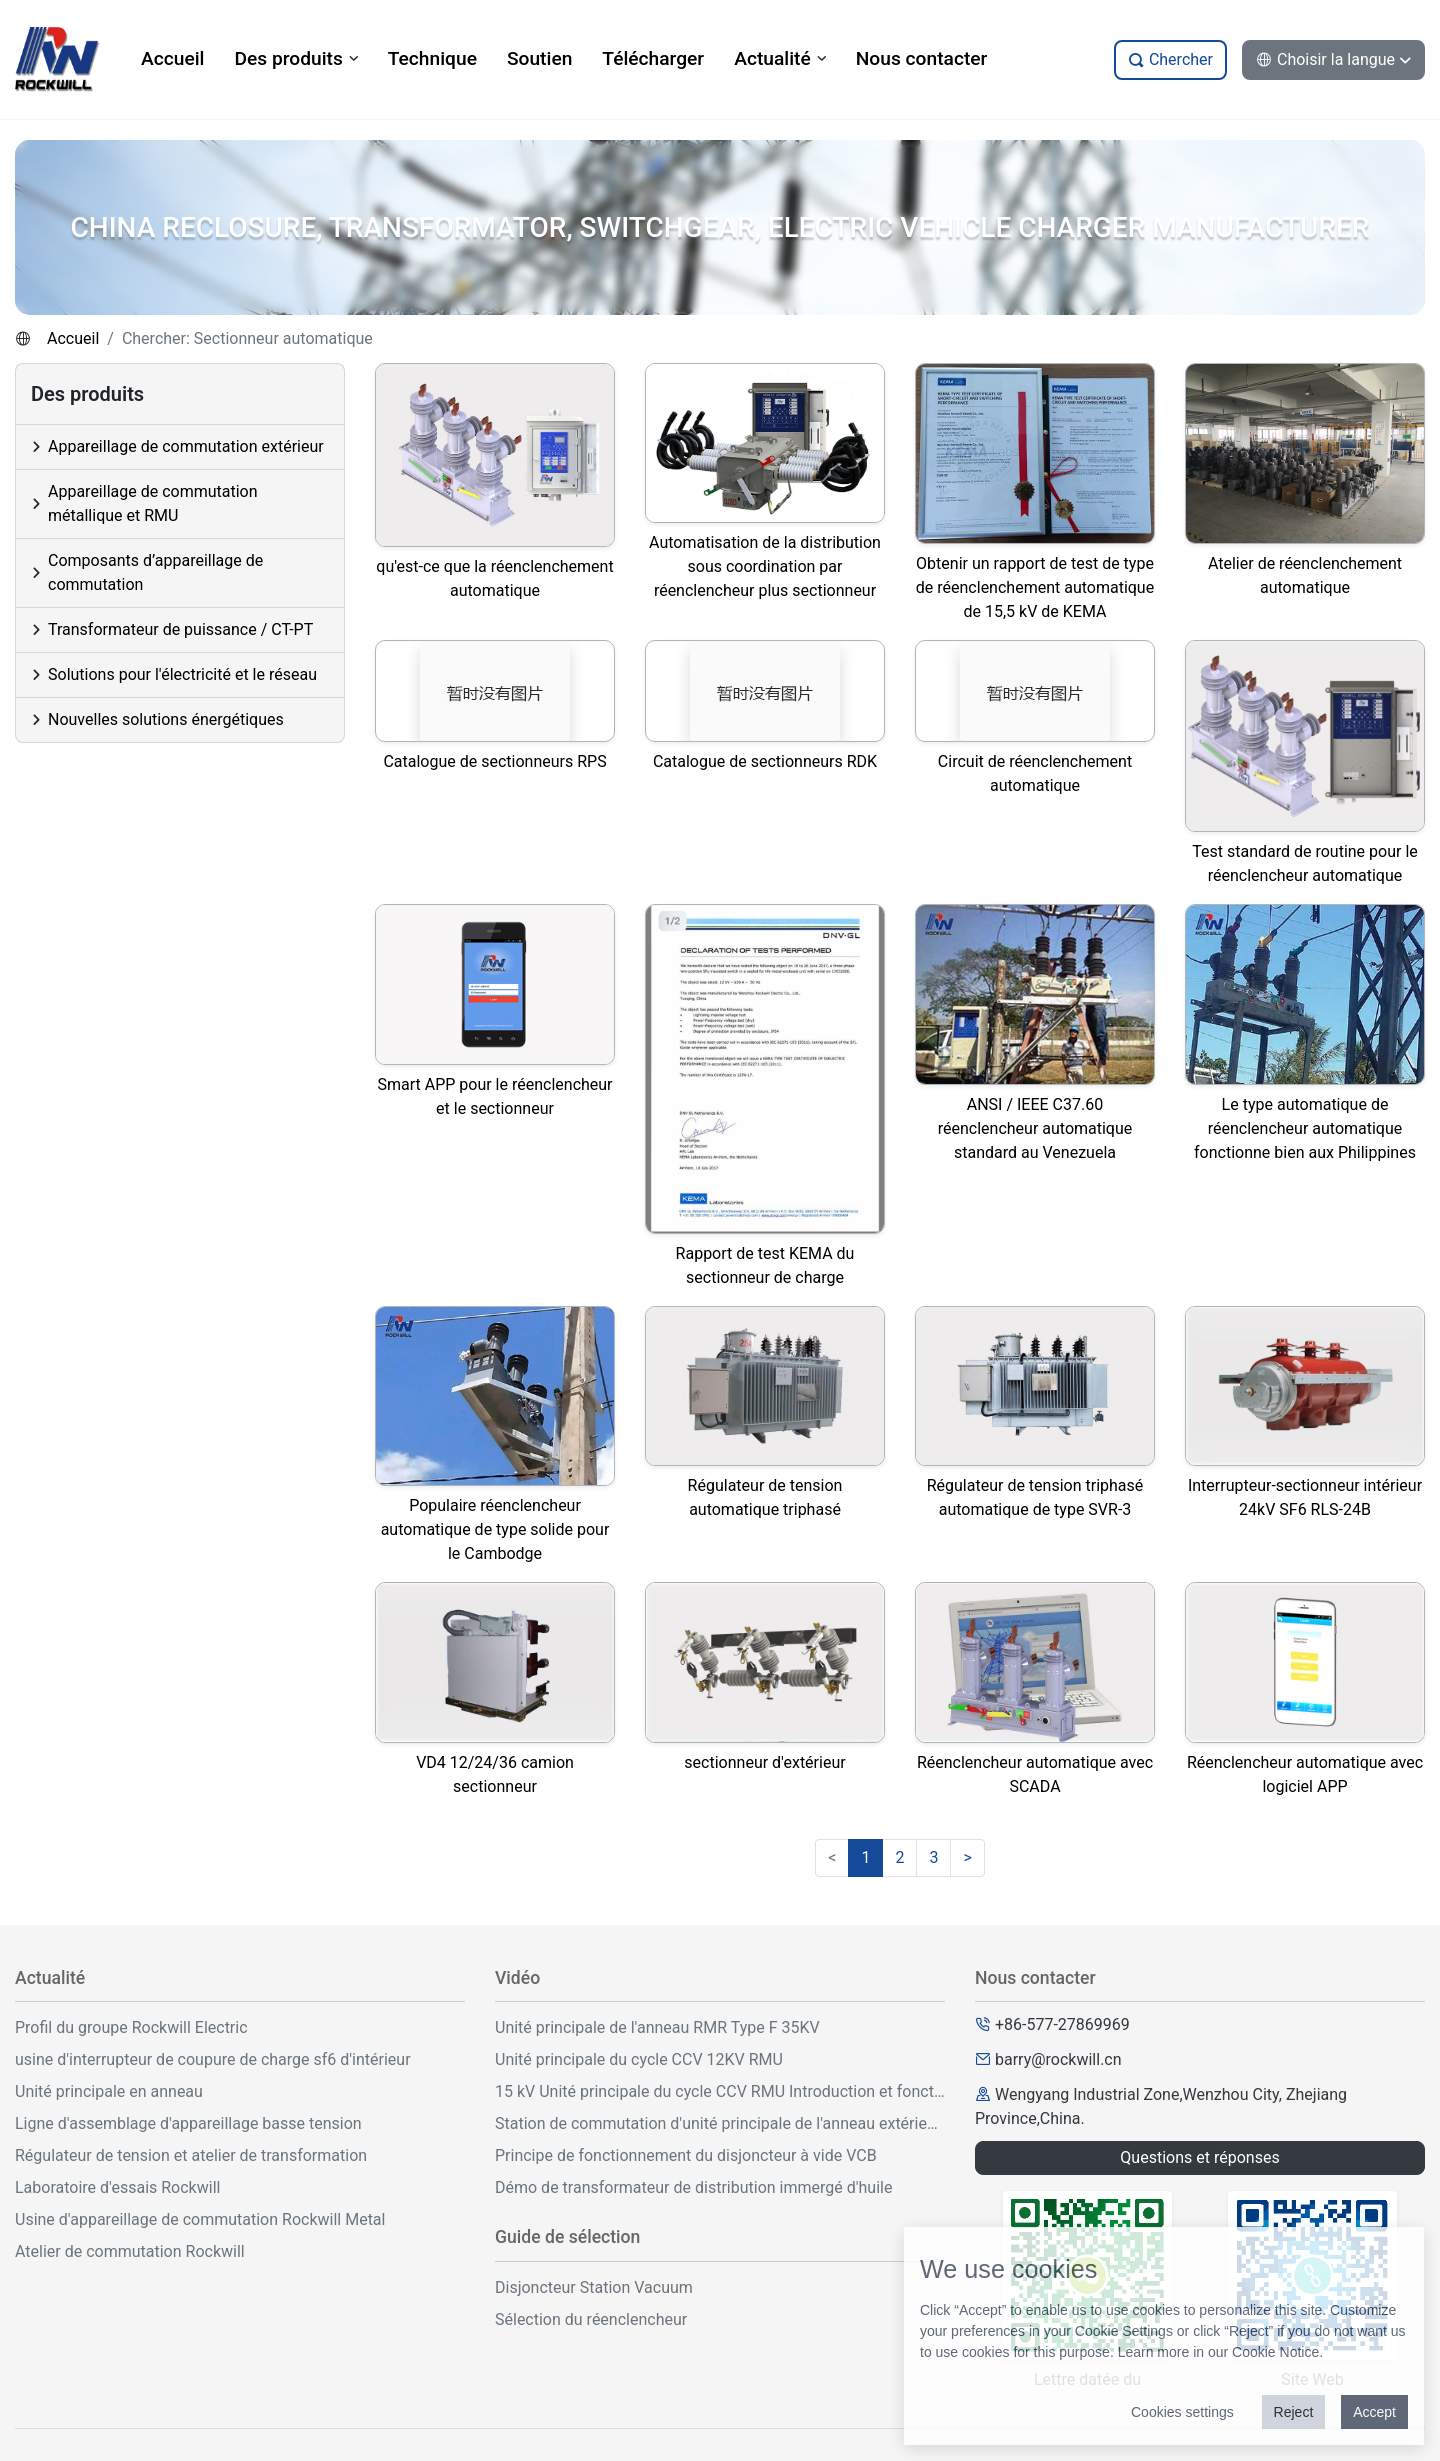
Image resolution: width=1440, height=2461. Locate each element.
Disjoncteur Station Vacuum (594, 2287)
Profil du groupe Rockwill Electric (131, 2027)
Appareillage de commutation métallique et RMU (153, 503)
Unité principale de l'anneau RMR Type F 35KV (657, 2027)
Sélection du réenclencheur (591, 2319)
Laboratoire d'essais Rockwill (117, 2187)
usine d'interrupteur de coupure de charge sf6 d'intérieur (213, 2059)
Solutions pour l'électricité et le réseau (182, 674)
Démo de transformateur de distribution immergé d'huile (693, 2187)
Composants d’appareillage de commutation (155, 572)
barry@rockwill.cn (1058, 2059)
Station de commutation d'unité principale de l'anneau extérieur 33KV (720, 2123)
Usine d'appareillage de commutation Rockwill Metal (200, 2219)
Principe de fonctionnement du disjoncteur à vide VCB (686, 2155)
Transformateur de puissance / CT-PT (180, 629)
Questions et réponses (1199, 2157)
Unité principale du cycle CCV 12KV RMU (639, 2059)
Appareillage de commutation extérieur (186, 446)
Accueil (73, 338)
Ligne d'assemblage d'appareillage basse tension (188, 2123)
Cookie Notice (1275, 2352)
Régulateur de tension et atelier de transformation (191, 2155)
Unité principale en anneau (109, 2091)
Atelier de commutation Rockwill (130, 2251)
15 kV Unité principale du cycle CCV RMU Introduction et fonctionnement (720, 2091)
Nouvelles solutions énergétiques (166, 719)
